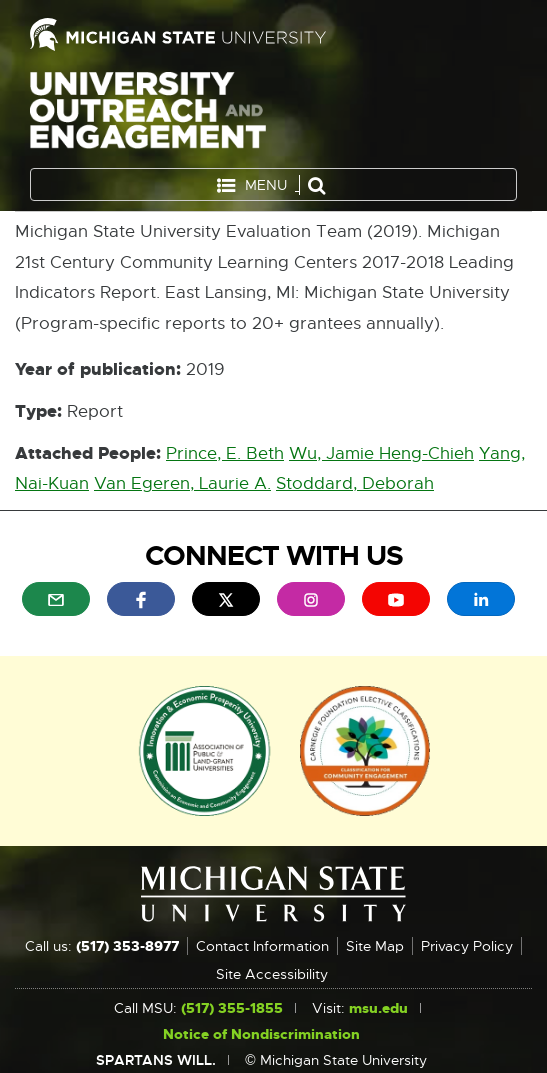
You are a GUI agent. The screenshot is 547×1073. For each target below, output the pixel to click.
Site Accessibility (272, 974)
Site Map (375, 946)
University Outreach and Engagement (148, 114)
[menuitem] (56, 599)
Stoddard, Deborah (355, 483)
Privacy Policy (467, 946)
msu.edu (378, 1008)
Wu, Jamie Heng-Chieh (381, 453)
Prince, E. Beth (225, 453)
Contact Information (262, 946)
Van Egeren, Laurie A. (182, 483)
